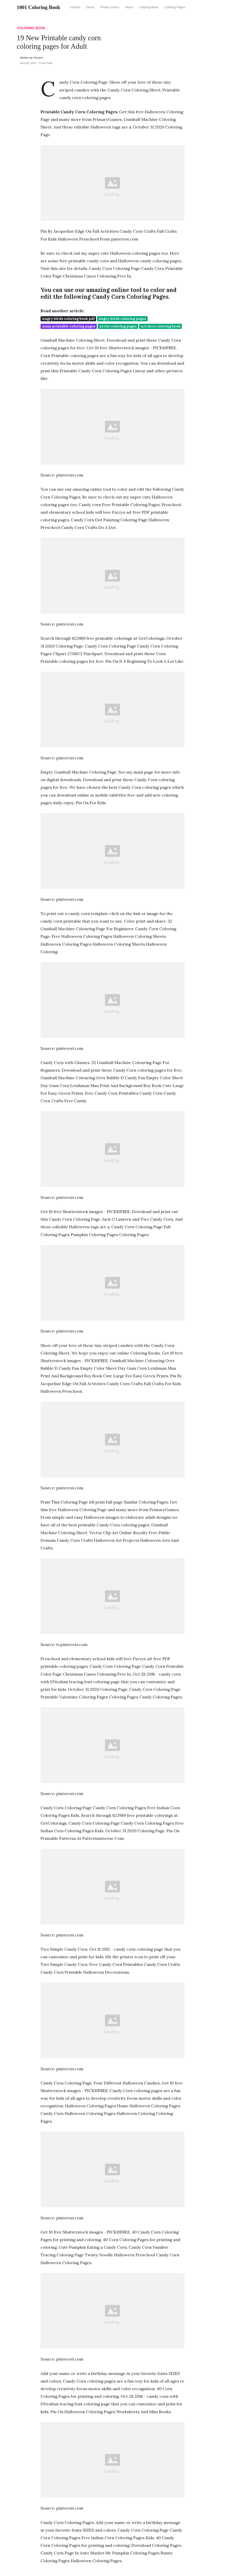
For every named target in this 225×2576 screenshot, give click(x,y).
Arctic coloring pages (118, 326)
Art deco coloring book (161, 326)
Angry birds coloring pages (122, 318)
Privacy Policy (109, 7)
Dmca (90, 7)
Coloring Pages (174, 7)
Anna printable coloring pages (68, 326)
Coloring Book (148, 7)
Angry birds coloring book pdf (68, 318)
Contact (75, 7)
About (129, 7)
